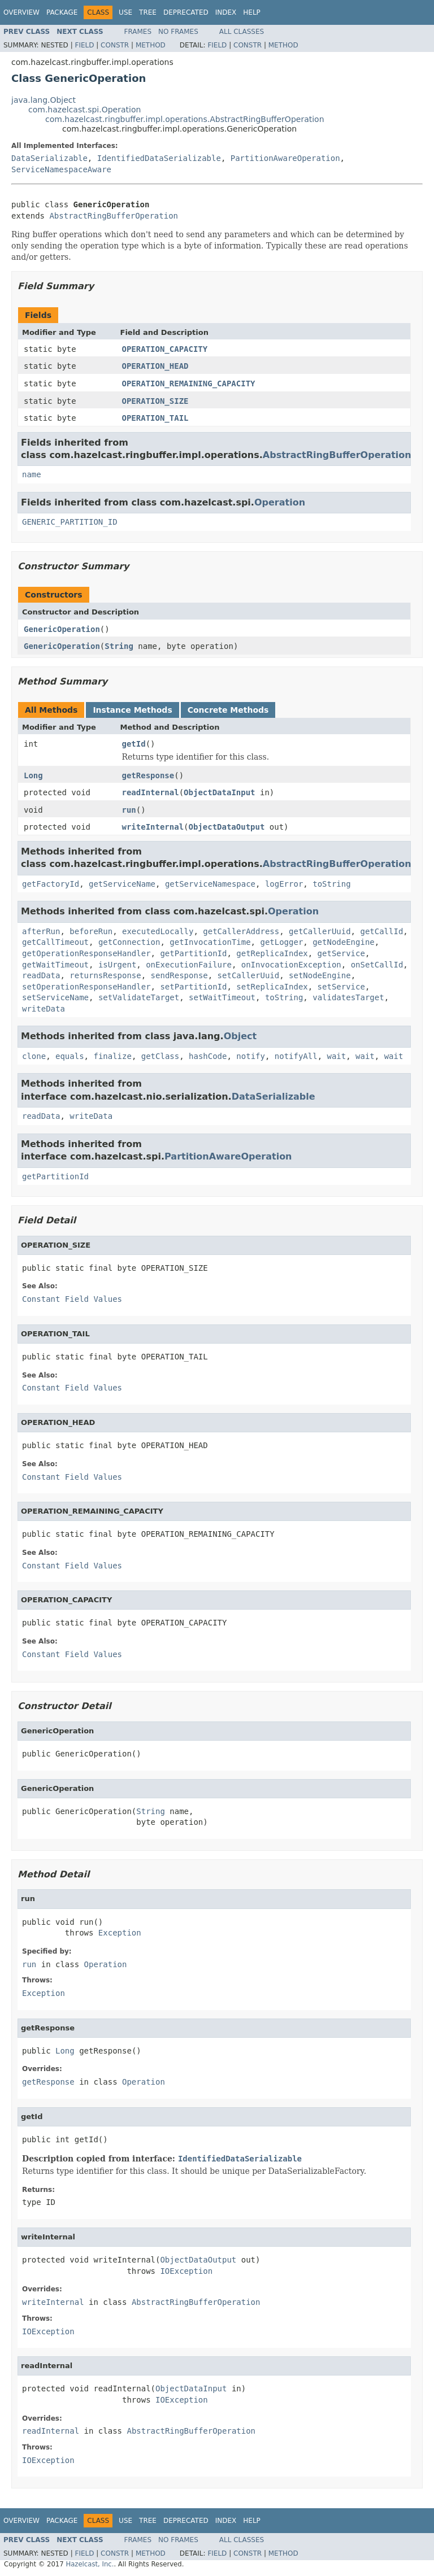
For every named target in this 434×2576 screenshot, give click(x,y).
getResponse (148, 775)
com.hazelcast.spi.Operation (84, 109)
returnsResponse (105, 975)
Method (151, 45)
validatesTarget (348, 997)
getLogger (281, 942)
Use (125, 12)
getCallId (381, 931)
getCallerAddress (241, 931)
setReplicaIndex (271, 986)
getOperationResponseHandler (86, 953)
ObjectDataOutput (227, 826)
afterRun (41, 931)
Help (252, 12)
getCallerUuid (320, 931)
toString (331, 883)
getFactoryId (50, 883)
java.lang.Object (43, 99)
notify (250, 1056)
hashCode (208, 1056)
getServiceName (122, 883)
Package (61, 12)
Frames (138, 32)
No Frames (178, 32)
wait (336, 1056)
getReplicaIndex (271, 953)
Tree (148, 12)
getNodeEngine (344, 942)
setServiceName (55, 997)
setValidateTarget (138, 997)
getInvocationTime (210, 942)
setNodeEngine (320, 975)
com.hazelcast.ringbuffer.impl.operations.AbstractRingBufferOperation (184, 119)
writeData (43, 1008)
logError (284, 883)
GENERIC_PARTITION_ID (70, 521)
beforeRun (91, 931)
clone (34, 1056)
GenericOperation (62, 629)
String (119, 646)
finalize (112, 1056)
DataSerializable (49, 158)
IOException (186, 2271)
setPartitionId (193, 986)
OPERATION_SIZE (155, 401)
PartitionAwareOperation (285, 158)
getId (134, 743)
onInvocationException (291, 964)
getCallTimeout (55, 942)
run (129, 809)
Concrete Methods (228, 709)
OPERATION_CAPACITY (165, 349)
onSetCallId (377, 964)
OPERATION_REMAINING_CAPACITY (188, 383)
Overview (21, 12)
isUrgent (117, 964)
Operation (279, 502)
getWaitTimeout (55, 964)
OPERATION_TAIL (155, 417)
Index (226, 12)
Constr (115, 45)
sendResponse (179, 975)
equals (69, 1056)
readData (41, 975)
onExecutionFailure (189, 964)
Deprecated (186, 12)
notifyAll (296, 1056)
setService (341, 986)
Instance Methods (132, 709)
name (31, 474)
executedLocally (157, 931)
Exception (119, 1932)
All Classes (241, 32)
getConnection (129, 942)
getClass (160, 1056)
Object (240, 1036)
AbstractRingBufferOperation (113, 215)
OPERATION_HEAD (155, 366)
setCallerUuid (249, 975)
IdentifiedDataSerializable (159, 158)
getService (341, 953)
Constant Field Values (72, 1299)
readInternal (150, 792)
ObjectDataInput (219, 792)
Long (33, 775)
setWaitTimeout (222, 997)
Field (84, 45)
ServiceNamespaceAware (61, 169)
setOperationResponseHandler (86, 986)
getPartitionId (193, 953)
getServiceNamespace (210, 883)
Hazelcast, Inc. (90, 2564)
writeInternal (153, 826)
